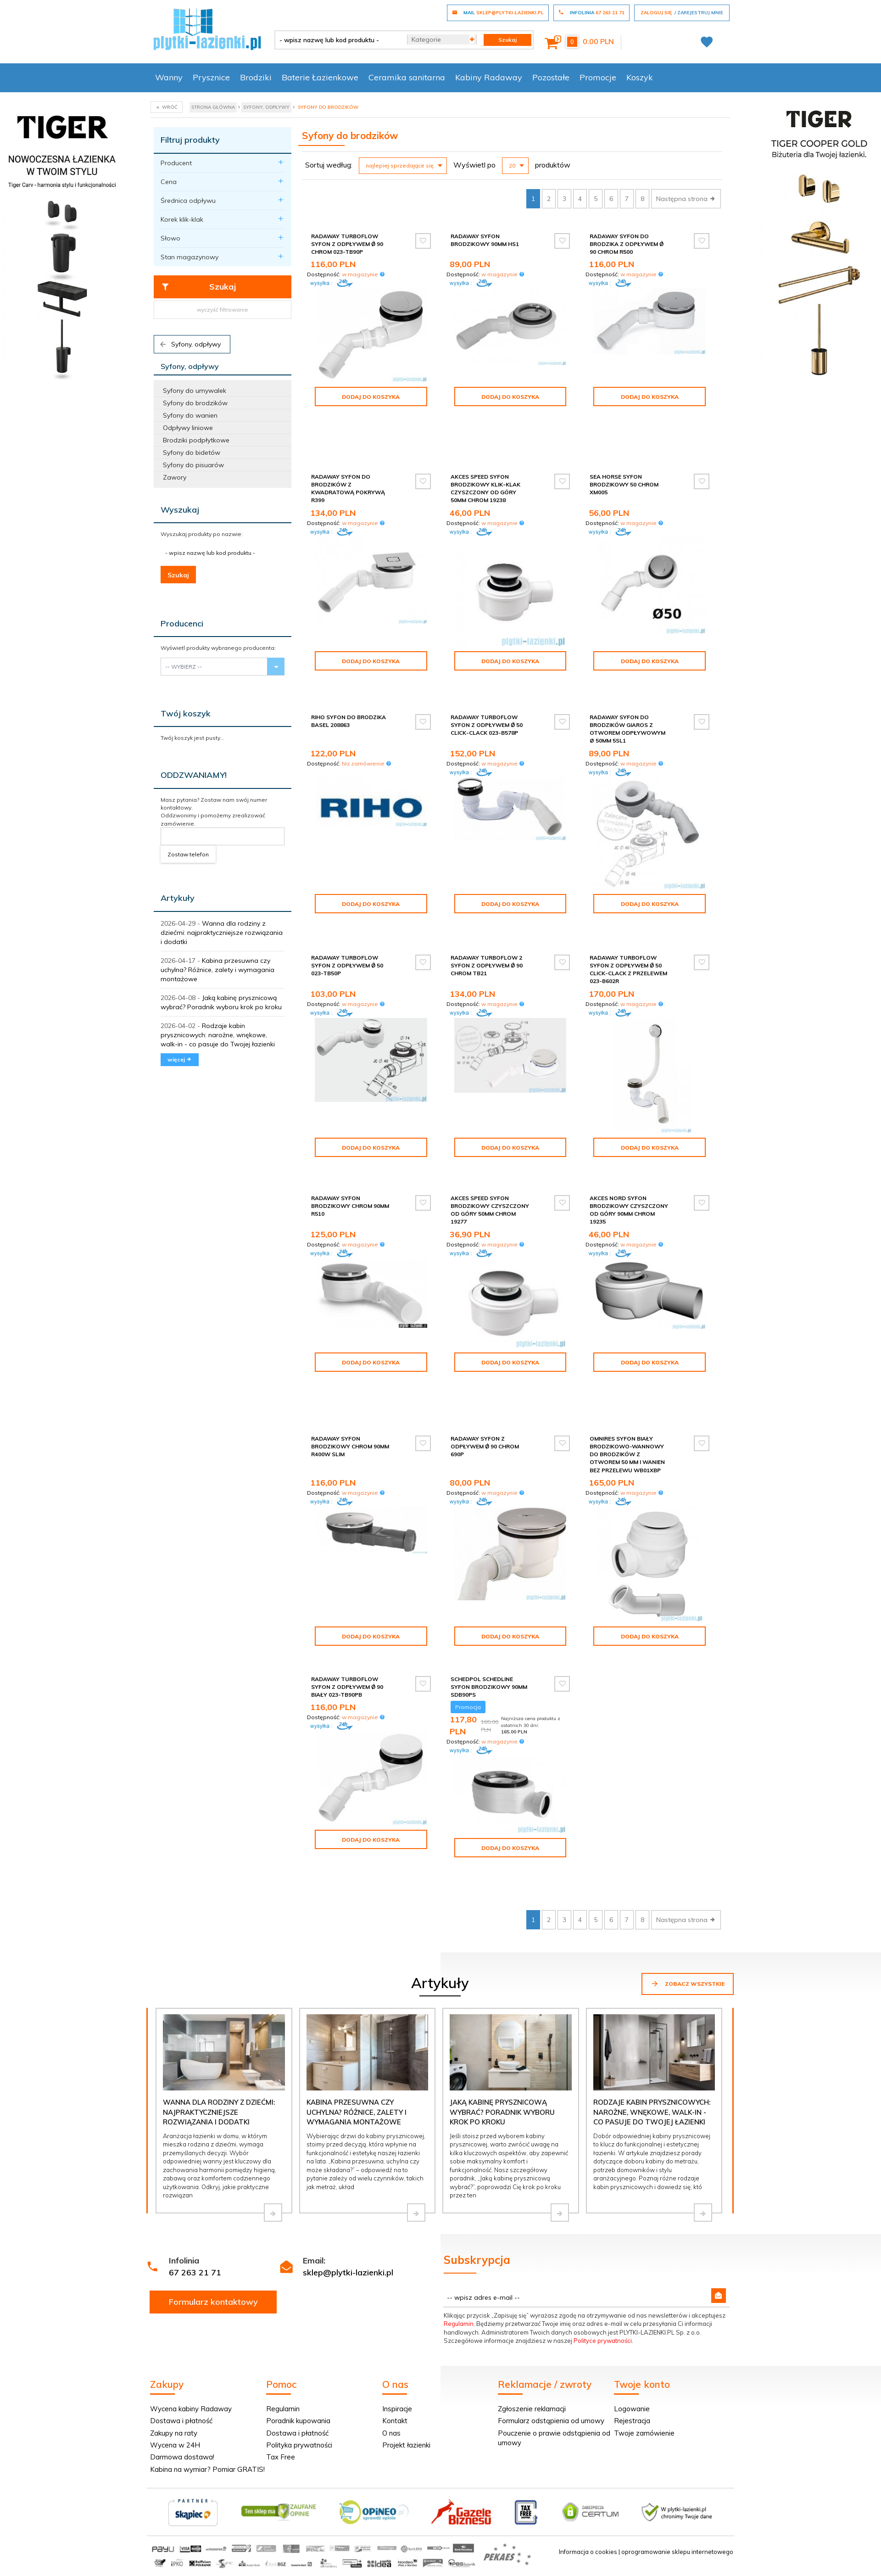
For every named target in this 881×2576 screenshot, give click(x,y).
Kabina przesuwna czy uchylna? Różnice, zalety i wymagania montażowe (217, 969)
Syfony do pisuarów (193, 465)
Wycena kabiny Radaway (191, 2408)
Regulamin (459, 2323)
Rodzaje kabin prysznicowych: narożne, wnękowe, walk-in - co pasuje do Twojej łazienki (218, 1035)
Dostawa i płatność (181, 2420)
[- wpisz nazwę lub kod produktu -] (337, 40)
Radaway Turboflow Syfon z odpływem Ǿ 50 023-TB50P (347, 965)
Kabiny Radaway (488, 77)
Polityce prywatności (603, 2340)
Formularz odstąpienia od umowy (551, 2420)
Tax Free (280, 2457)
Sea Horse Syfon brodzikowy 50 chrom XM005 (624, 484)
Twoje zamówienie (644, 2433)
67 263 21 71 (195, 2272)
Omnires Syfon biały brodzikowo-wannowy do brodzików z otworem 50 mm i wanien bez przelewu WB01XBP (627, 1454)
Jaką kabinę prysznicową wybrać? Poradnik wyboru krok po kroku (502, 2112)
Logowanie (632, 2408)
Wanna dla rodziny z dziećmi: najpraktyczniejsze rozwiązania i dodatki (222, 932)
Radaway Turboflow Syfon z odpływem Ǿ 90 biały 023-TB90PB (347, 1687)
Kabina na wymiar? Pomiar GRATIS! (207, 2469)
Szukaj (198, 286)
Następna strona (686, 199)
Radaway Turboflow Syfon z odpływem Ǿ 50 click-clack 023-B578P (487, 725)
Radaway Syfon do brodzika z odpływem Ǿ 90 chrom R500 (627, 244)
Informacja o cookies (588, 2551)
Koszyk (639, 77)
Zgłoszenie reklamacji (532, 2408)
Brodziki (256, 77)
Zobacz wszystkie (688, 1983)
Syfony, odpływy (190, 344)
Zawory (174, 477)
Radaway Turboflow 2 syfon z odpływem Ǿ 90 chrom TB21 (487, 965)
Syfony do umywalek (194, 390)
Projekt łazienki (406, 2445)
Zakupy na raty (173, 2433)
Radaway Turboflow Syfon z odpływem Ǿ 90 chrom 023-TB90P (347, 244)
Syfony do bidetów (191, 452)
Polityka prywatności (299, 2445)
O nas (391, 2433)
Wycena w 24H (175, 2445)
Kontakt (394, 2420)
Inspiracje (397, 2408)
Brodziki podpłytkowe (196, 440)
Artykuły (178, 898)
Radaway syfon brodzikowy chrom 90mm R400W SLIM (350, 1446)
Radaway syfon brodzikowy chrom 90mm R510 (350, 1206)
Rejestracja (632, 2420)
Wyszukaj (180, 509)
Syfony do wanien (190, 415)
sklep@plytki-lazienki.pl (348, 2272)
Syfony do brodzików (195, 403)
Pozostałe (550, 77)
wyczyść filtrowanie (222, 309)
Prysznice (211, 77)
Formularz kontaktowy (213, 2302)
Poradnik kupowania (298, 2420)
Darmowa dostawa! (182, 2457)
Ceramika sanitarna (406, 77)
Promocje (598, 77)
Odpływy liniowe (188, 428)
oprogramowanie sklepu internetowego (677, 2551)
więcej (179, 1059)
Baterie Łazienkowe (320, 77)
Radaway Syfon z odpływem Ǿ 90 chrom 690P (485, 1446)
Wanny (169, 77)
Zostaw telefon (188, 854)
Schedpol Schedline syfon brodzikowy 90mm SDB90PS (489, 1687)
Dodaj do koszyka (371, 396)
